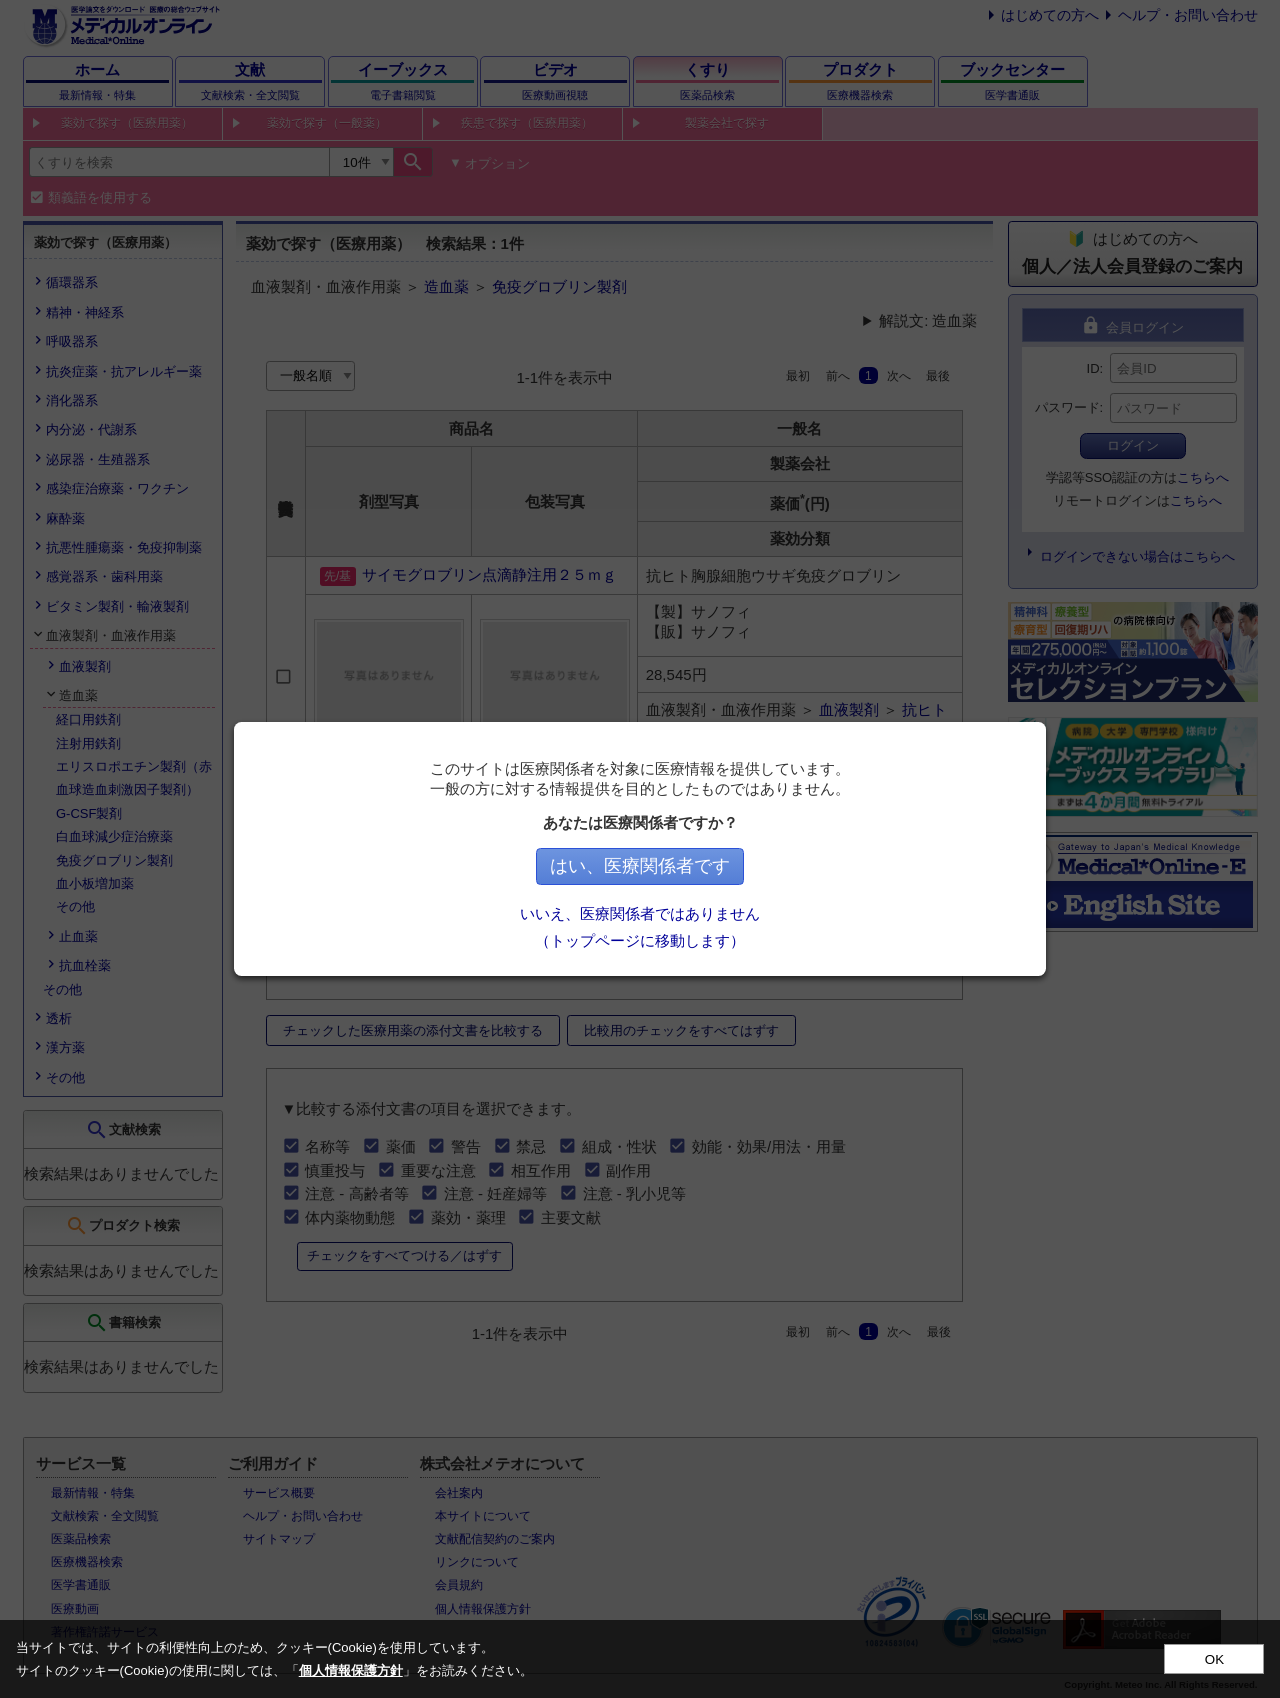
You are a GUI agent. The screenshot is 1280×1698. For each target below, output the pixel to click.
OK (1214, 1659)
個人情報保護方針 (351, 1670)
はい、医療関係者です (640, 866)
